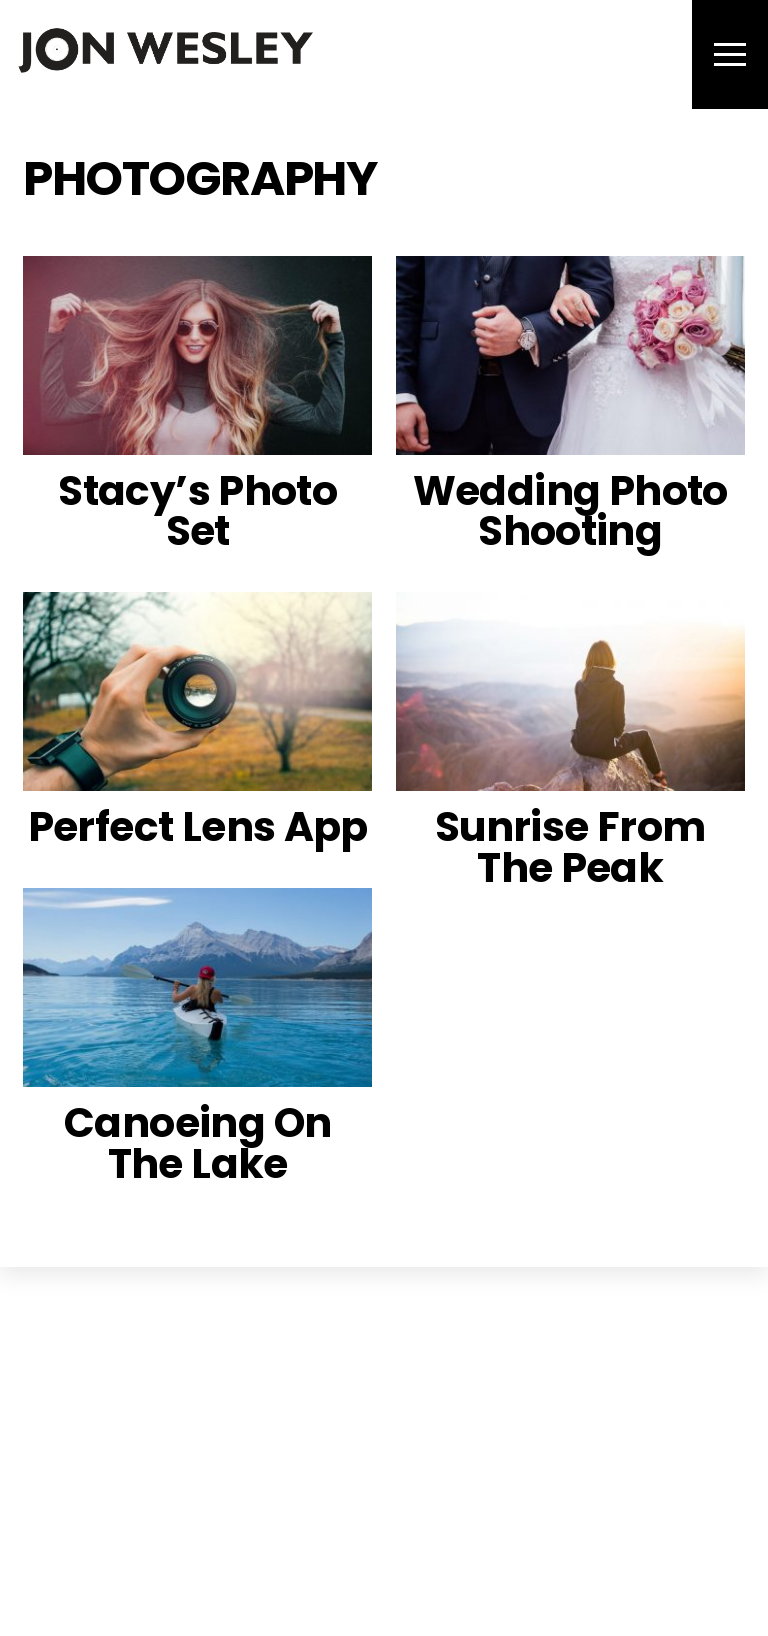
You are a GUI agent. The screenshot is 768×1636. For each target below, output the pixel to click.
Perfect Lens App (198, 826)
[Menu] (730, 54)
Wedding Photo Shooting (570, 511)
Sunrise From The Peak (570, 847)
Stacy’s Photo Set (197, 511)
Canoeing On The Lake (197, 1143)
